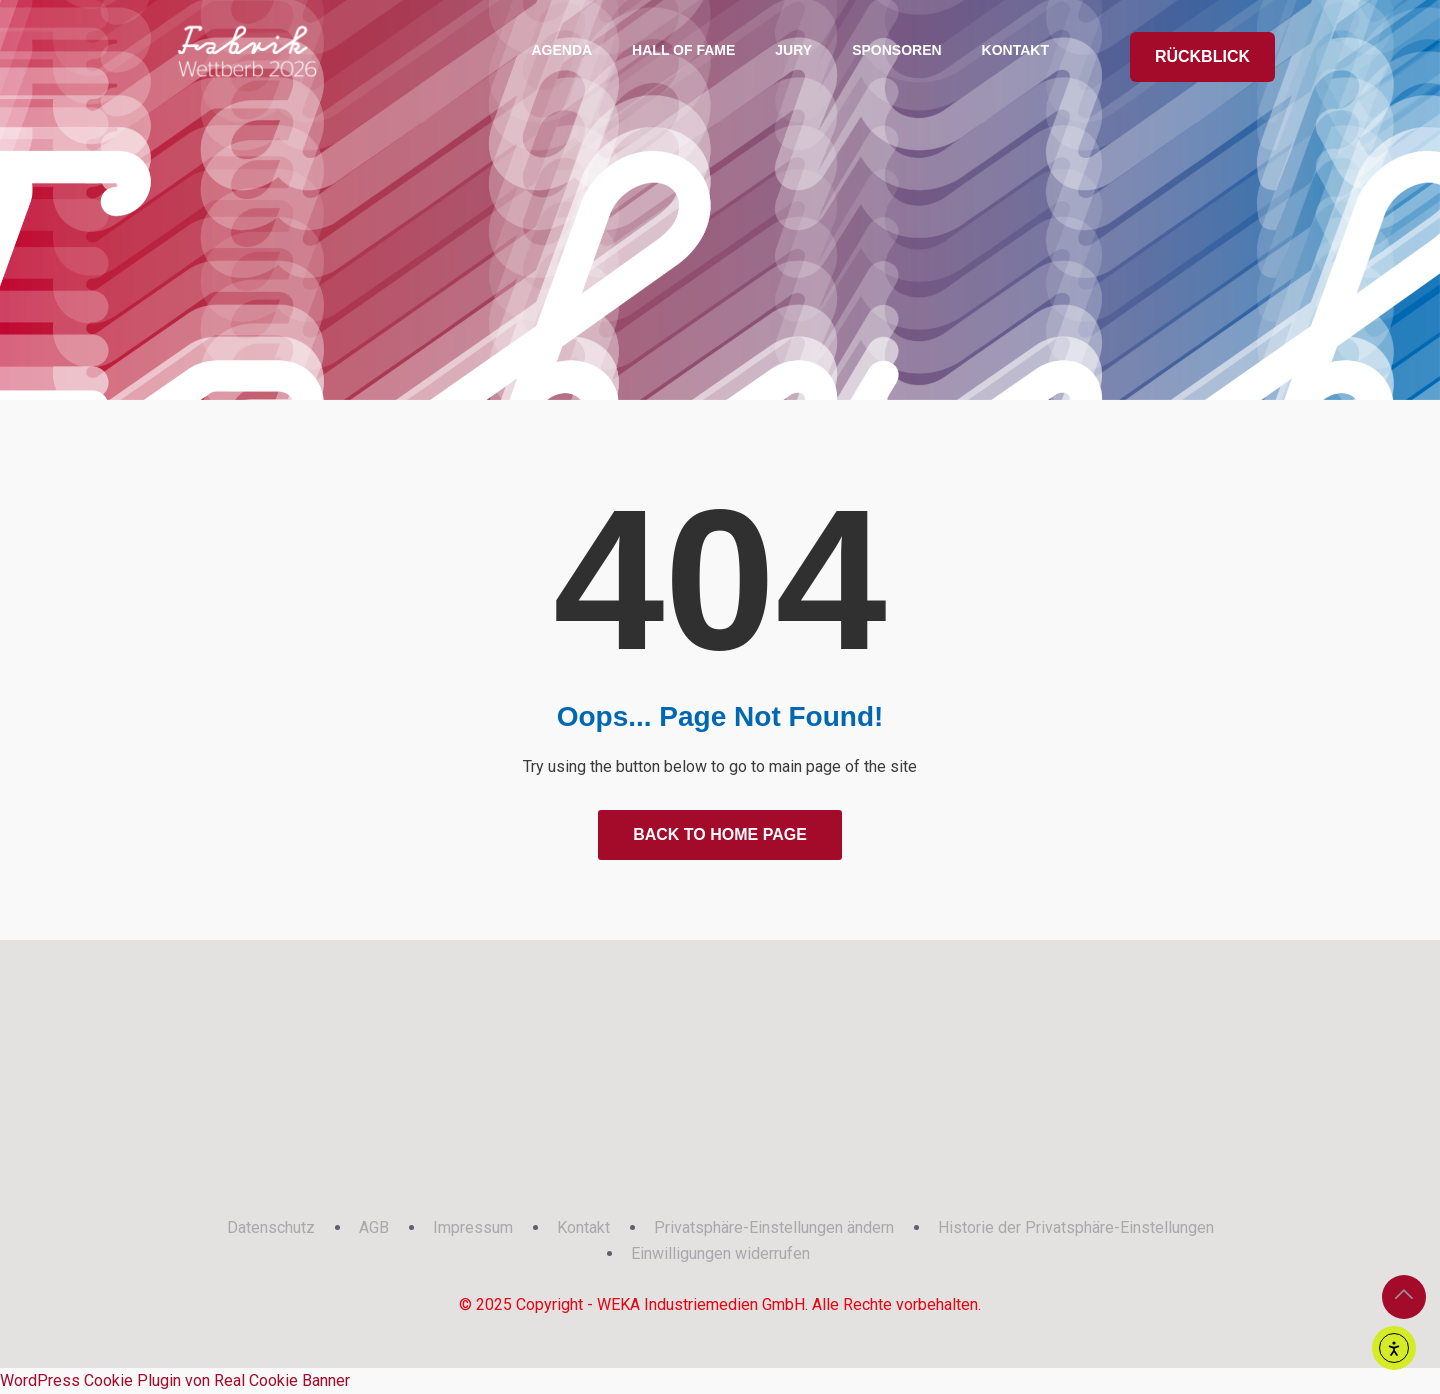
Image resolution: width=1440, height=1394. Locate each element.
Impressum (473, 1227)
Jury (793, 50)
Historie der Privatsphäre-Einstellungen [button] (1076, 1227)
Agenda (561, 50)
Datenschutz (271, 1227)
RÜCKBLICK (1202, 56)
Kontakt (1015, 50)
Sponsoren (896, 50)
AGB (374, 1227)
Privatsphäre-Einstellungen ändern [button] (774, 1227)
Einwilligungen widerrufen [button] (720, 1253)
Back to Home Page (720, 834)
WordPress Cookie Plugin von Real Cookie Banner (175, 1380)
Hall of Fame (683, 50)
